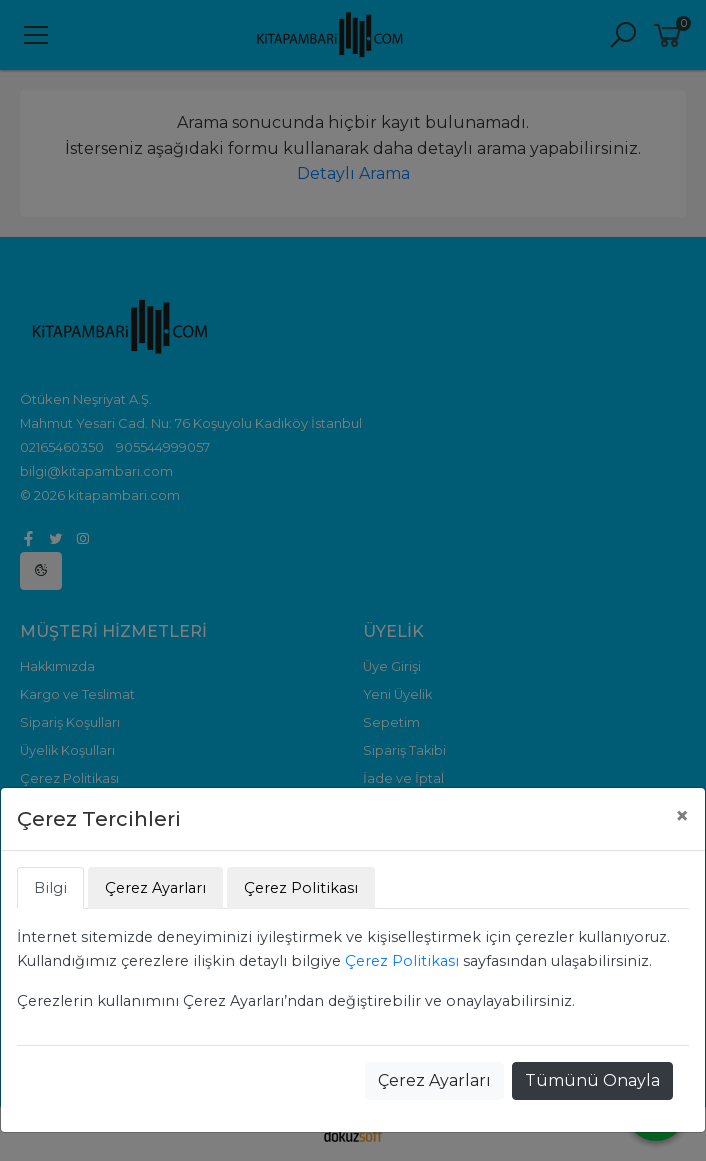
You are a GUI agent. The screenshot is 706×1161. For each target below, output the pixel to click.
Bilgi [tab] (50, 888)
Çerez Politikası (402, 961)
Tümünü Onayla (592, 1080)
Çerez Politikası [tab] (301, 888)
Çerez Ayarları (434, 1080)
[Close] (682, 816)
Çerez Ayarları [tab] (155, 888)
